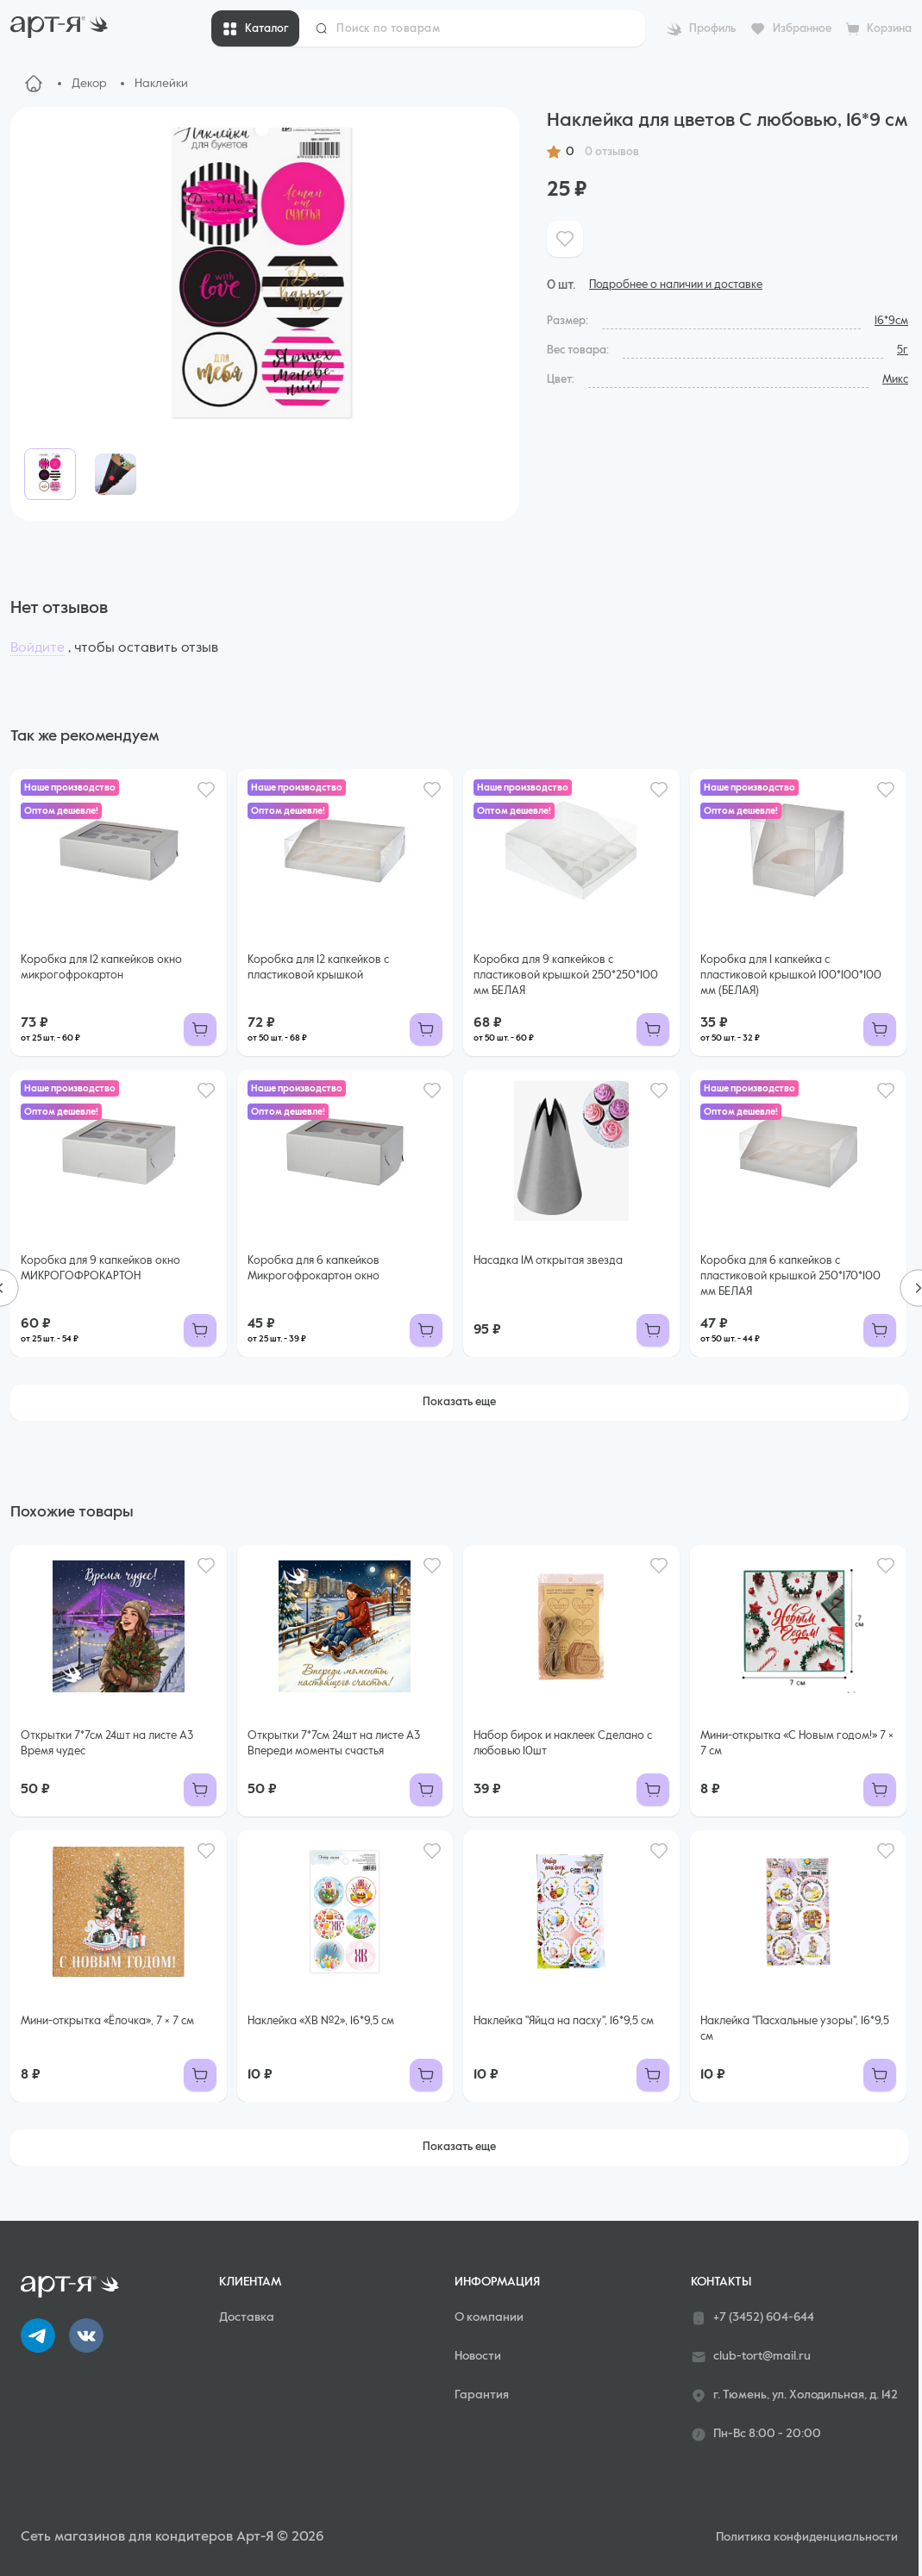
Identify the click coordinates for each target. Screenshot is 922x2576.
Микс (895, 379)
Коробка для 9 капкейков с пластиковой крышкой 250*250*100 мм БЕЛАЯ (566, 975)
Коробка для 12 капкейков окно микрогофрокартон (101, 967)
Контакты (721, 2282)
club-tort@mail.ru (751, 2357)
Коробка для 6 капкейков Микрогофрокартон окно (313, 1268)
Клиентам (250, 2282)
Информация (497, 2282)
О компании (489, 2317)
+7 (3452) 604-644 (752, 2318)
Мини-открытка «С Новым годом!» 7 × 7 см (797, 1743)
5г (902, 350)
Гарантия (482, 2395)
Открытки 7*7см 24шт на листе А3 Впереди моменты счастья (334, 1743)
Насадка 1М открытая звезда (548, 1260)
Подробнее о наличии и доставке (675, 285)
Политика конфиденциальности (807, 2537)
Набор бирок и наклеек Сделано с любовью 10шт (563, 1743)
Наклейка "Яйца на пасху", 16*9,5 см (564, 2021)
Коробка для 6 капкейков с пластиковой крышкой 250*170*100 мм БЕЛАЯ (790, 1276)
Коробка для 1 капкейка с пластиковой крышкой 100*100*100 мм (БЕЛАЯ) (790, 975)
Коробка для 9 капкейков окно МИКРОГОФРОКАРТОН (100, 1268)
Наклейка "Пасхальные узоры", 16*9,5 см (794, 2029)
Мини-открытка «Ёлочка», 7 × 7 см (107, 2021)
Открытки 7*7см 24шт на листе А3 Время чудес (107, 1743)
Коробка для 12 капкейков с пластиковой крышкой (318, 967)
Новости (478, 2356)
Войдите (37, 648)
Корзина (889, 28)
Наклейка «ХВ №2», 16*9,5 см (321, 2021)
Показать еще (459, 1402)
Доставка (246, 2317)
